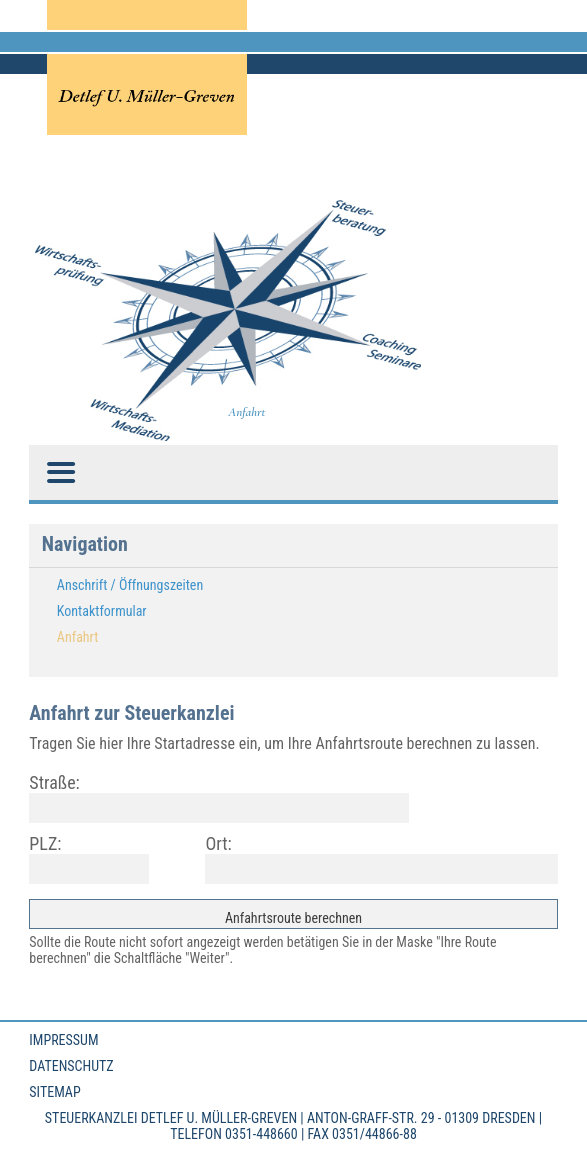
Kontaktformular (102, 611)
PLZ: (45, 843)
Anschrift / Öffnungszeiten (130, 585)
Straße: (54, 782)
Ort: (218, 843)
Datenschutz (71, 1066)
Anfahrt (78, 637)
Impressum (63, 1040)
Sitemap (54, 1092)
